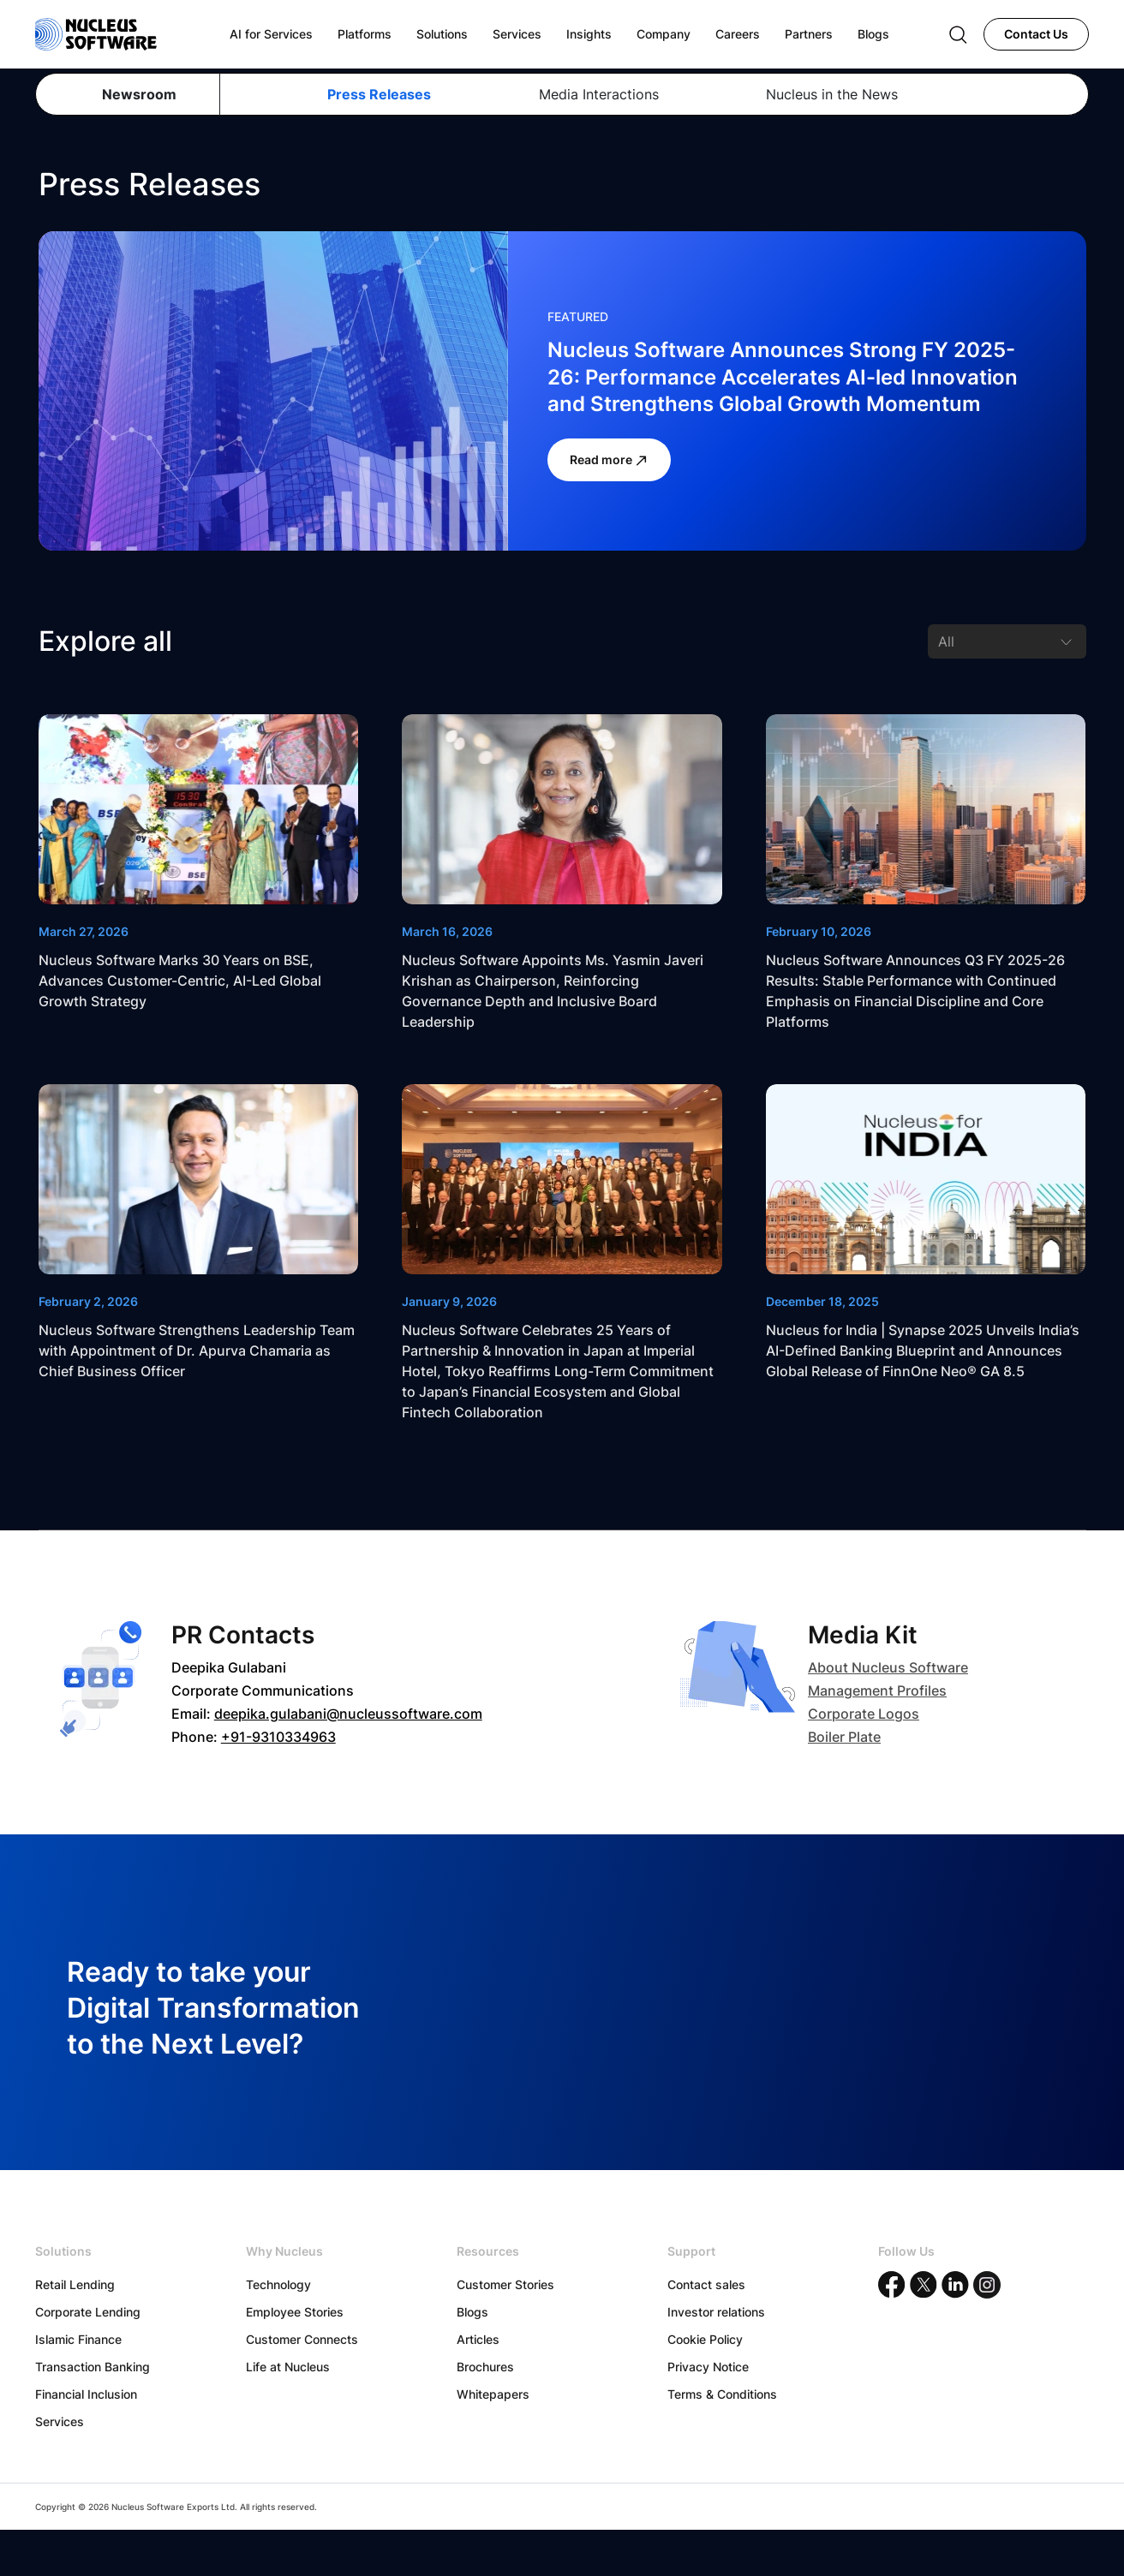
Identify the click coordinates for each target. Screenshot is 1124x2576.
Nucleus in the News (832, 94)
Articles (478, 2339)
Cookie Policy (705, 2339)
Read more (609, 460)
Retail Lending (75, 2284)
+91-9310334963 (278, 1736)
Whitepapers (493, 2394)
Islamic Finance (78, 2339)
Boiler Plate (844, 1736)
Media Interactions (599, 94)
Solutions (442, 34)
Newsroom (139, 94)
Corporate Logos (863, 1713)
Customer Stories (505, 2284)
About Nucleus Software (888, 1667)
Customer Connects (302, 2339)
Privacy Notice (708, 2366)
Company (664, 34)
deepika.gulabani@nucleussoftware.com (348, 1713)
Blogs (472, 2312)
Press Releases (379, 94)
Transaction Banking (92, 2366)
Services (59, 2421)
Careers (737, 34)
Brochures (485, 2366)
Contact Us (1036, 34)
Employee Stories (295, 2312)
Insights (589, 34)
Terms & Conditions (722, 2394)
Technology (278, 2284)
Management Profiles (877, 1690)
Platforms (365, 34)
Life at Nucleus (288, 2366)
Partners (809, 34)
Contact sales (706, 2284)
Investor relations (716, 2312)
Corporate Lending (87, 2312)
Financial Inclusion (86, 2394)
